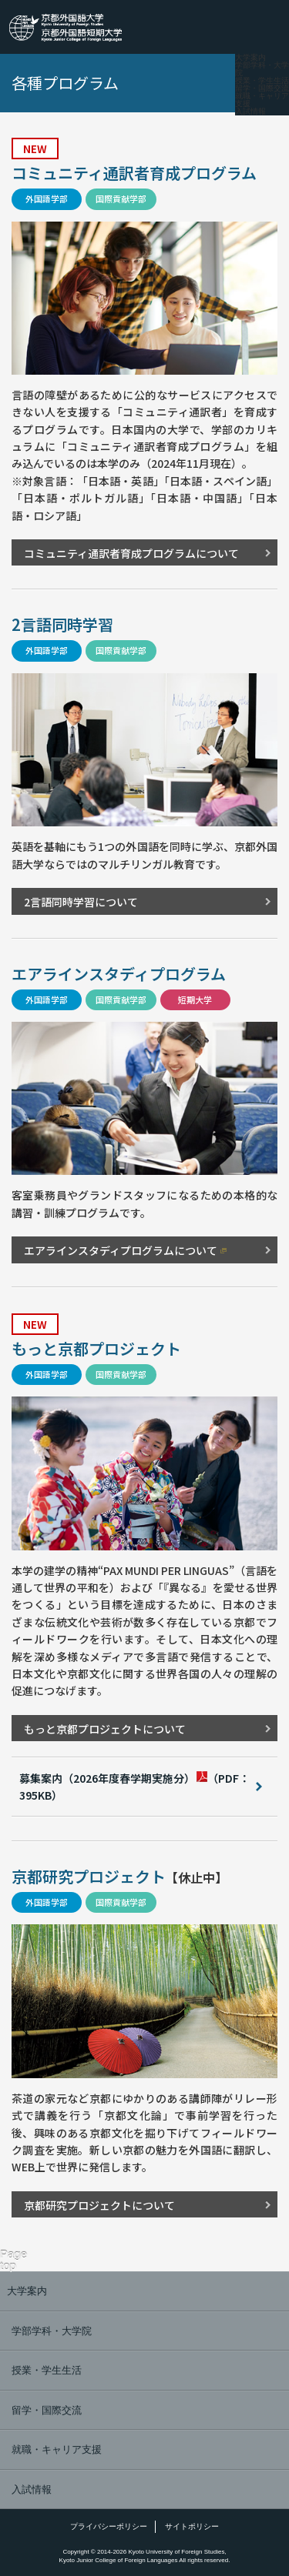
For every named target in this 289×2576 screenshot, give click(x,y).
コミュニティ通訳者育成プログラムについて (131, 553)
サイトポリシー (192, 2526)
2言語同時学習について (81, 901)
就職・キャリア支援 (262, 100)
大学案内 (250, 58)
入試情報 (250, 111)
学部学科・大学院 (262, 69)
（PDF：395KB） (134, 1786)
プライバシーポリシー (108, 2526)
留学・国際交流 (262, 88)
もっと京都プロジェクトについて (105, 1729)
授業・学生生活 (262, 81)
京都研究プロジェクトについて (99, 2205)
